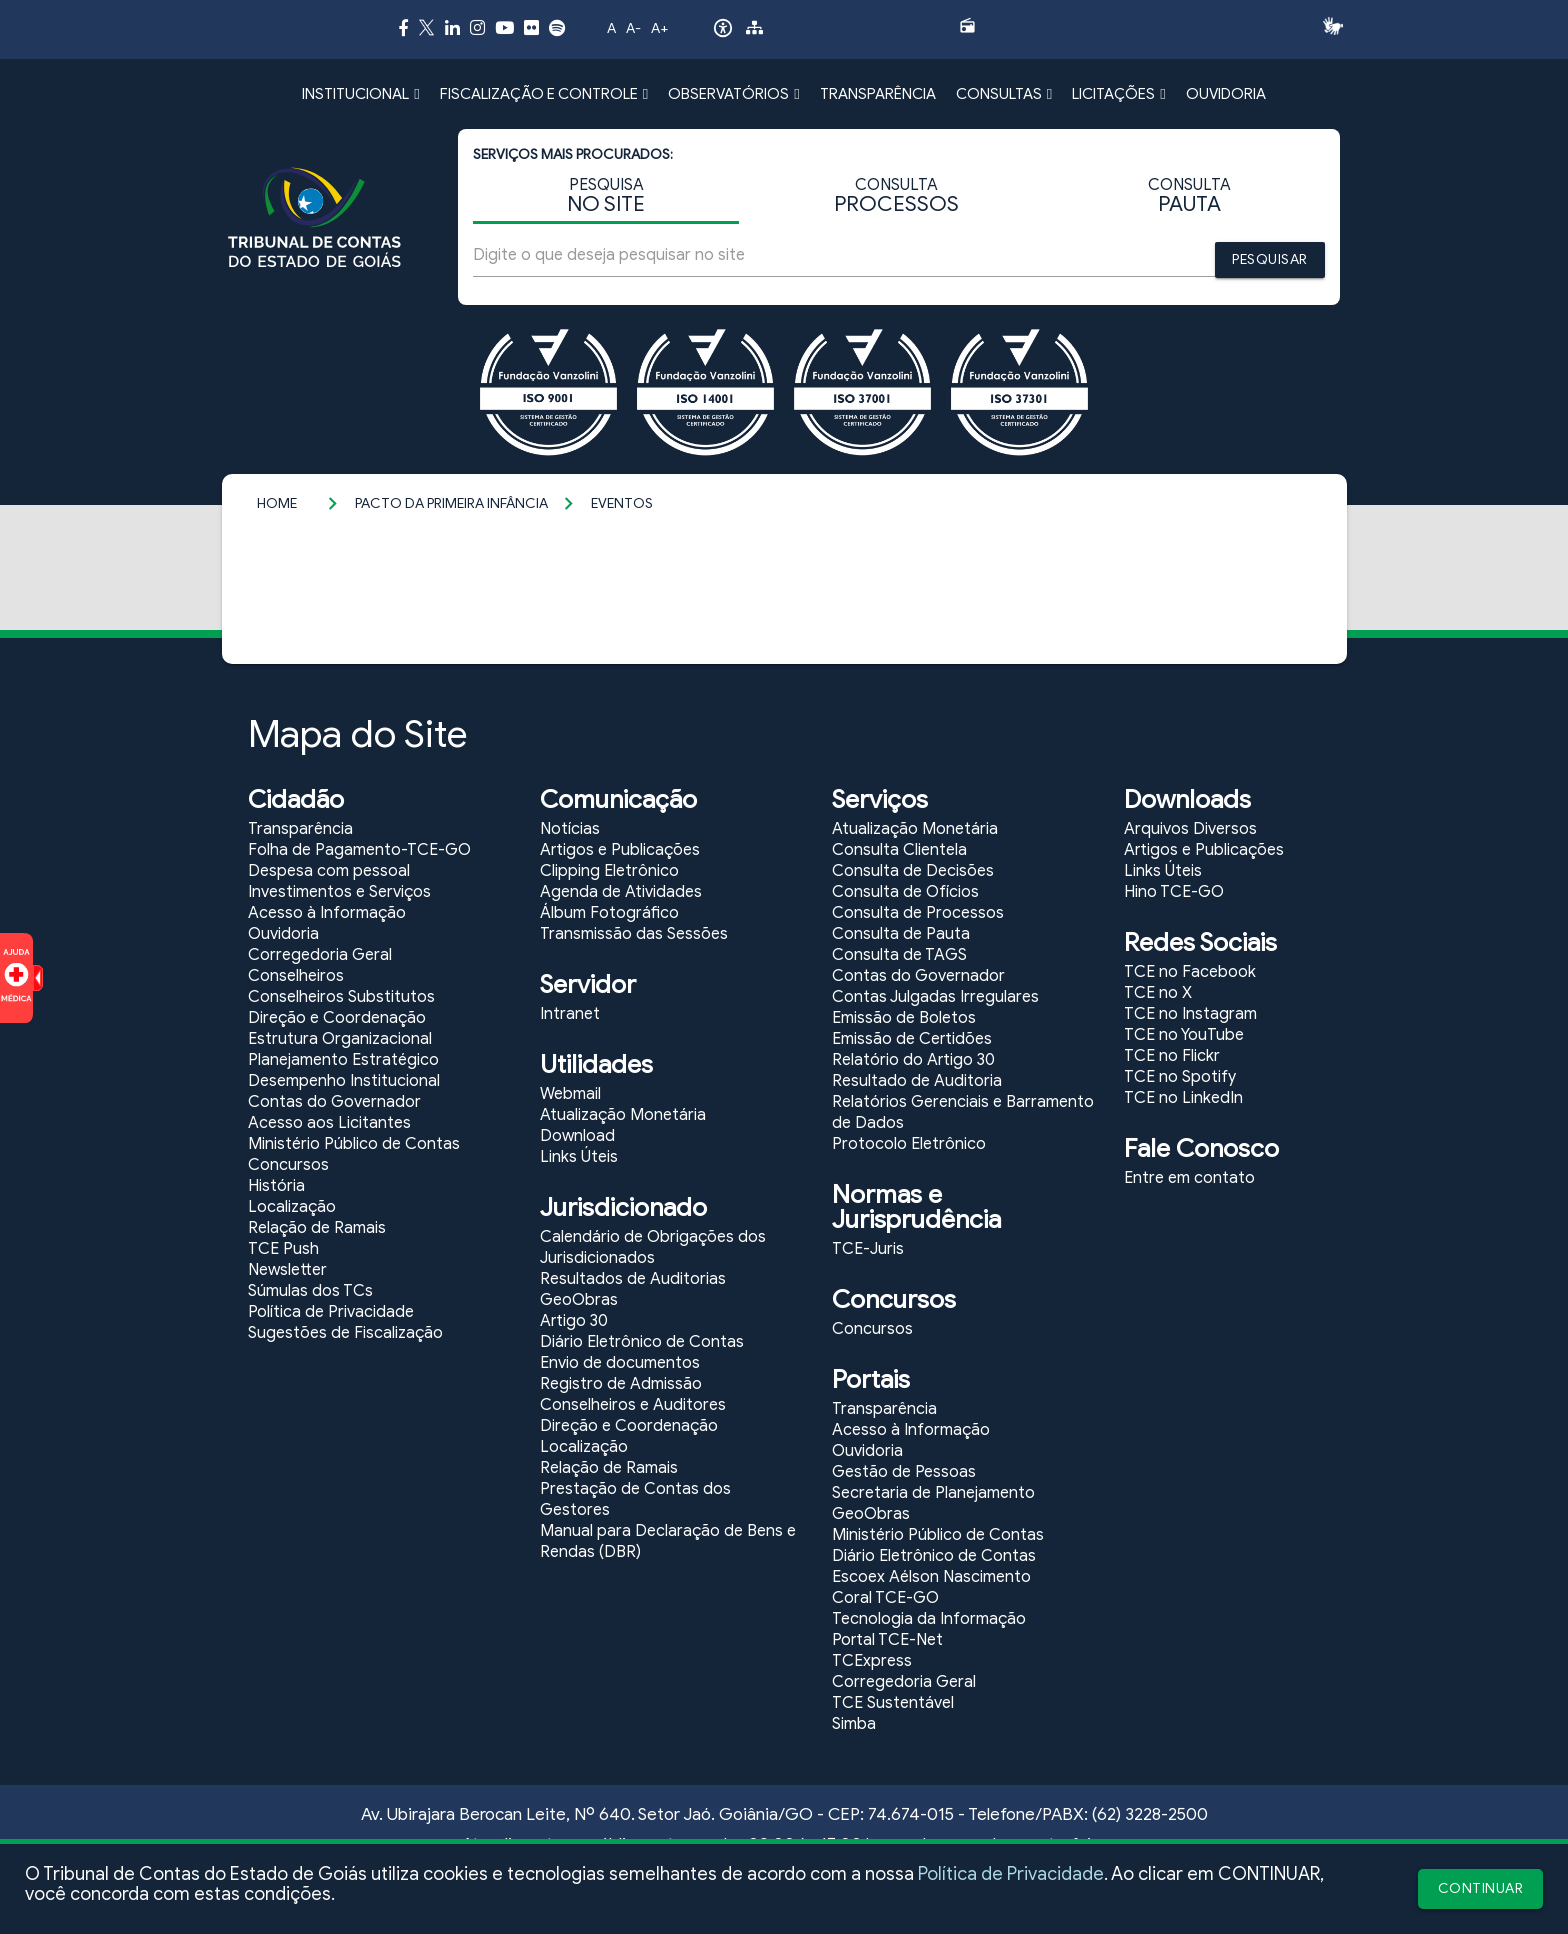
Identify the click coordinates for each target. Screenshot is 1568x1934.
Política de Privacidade (1011, 1874)
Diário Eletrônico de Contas (642, 1342)
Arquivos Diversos (1190, 829)
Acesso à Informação (327, 913)
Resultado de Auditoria (917, 1081)
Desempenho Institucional (344, 1081)
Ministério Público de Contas (354, 1144)
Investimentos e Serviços (339, 892)
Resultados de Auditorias (633, 1279)
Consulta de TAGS (899, 955)
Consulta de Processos (918, 913)
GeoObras (579, 1300)
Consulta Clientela (899, 850)
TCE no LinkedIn (1183, 1098)
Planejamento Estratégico (343, 1060)
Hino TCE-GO (1174, 892)
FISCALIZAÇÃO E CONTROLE (544, 94)
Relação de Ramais (317, 1228)
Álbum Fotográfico (609, 913)
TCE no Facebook (1190, 972)
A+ (659, 28)
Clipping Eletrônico (609, 871)
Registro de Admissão (621, 1384)
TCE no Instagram (1190, 1014)
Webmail (570, 1094)
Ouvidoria (283, 934)
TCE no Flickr (1172, 1056)
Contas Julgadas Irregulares (935, 997)
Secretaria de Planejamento (933, 1493)
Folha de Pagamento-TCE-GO (359, 850)
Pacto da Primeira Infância (451, 503)
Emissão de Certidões (912, 1039)
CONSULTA (896, 196)
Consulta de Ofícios (905, 892)
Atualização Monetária (623, 1115)
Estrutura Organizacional (340, 1039)
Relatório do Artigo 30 (913, 1060)
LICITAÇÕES (1118, 94)
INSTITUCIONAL (360, 94)
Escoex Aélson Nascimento (931, 1577)
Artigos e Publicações (620, 850)
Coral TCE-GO (885, 1598)
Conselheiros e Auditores (633, 1405)
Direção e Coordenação (337, 1018)
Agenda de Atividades (621, 892)
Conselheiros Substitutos (341, 997)
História (276, 1186)
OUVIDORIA (1226, 94)
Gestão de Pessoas (904, 1472)
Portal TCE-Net (887, 1640)
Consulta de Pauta (901, 934)
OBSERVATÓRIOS (733, 94)
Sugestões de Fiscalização (345, 1333)
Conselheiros (296, 976)
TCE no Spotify (1180, 1077)
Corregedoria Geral (320, 955)
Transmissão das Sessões (634, 934)
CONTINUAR (1481, 1888)
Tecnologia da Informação (929, 1619)
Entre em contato (1189, 1178)
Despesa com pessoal (329, 871)
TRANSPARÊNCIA (878, 94)
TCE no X (1158, 993)
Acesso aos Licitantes (329, 1123)
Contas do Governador (334, 1102)
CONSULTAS (1004, 94)
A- (633, 28)
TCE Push (283, 1249)
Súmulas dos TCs (310, 1291)
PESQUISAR (1270, 259)
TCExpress (872, 1661)
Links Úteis (579, 1157)
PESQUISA (606, 196)
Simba (854, 1724)
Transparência (300, 829)
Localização (292, 1207)
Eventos (622, 503)
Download (577, 1136)
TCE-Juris (868, 1249)
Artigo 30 (574, 1321)
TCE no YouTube (1184, 1035)
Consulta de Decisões (913, 871)
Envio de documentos (620, 1363)
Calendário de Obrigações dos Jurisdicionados (653, 1247)
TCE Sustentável (893, 1703)
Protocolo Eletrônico (909, 1144)
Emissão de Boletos (904, 1018)
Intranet (570, 1014)
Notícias (570, 829)
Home (277, 503)
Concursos (288, 1165)
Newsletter (287, 1270)
